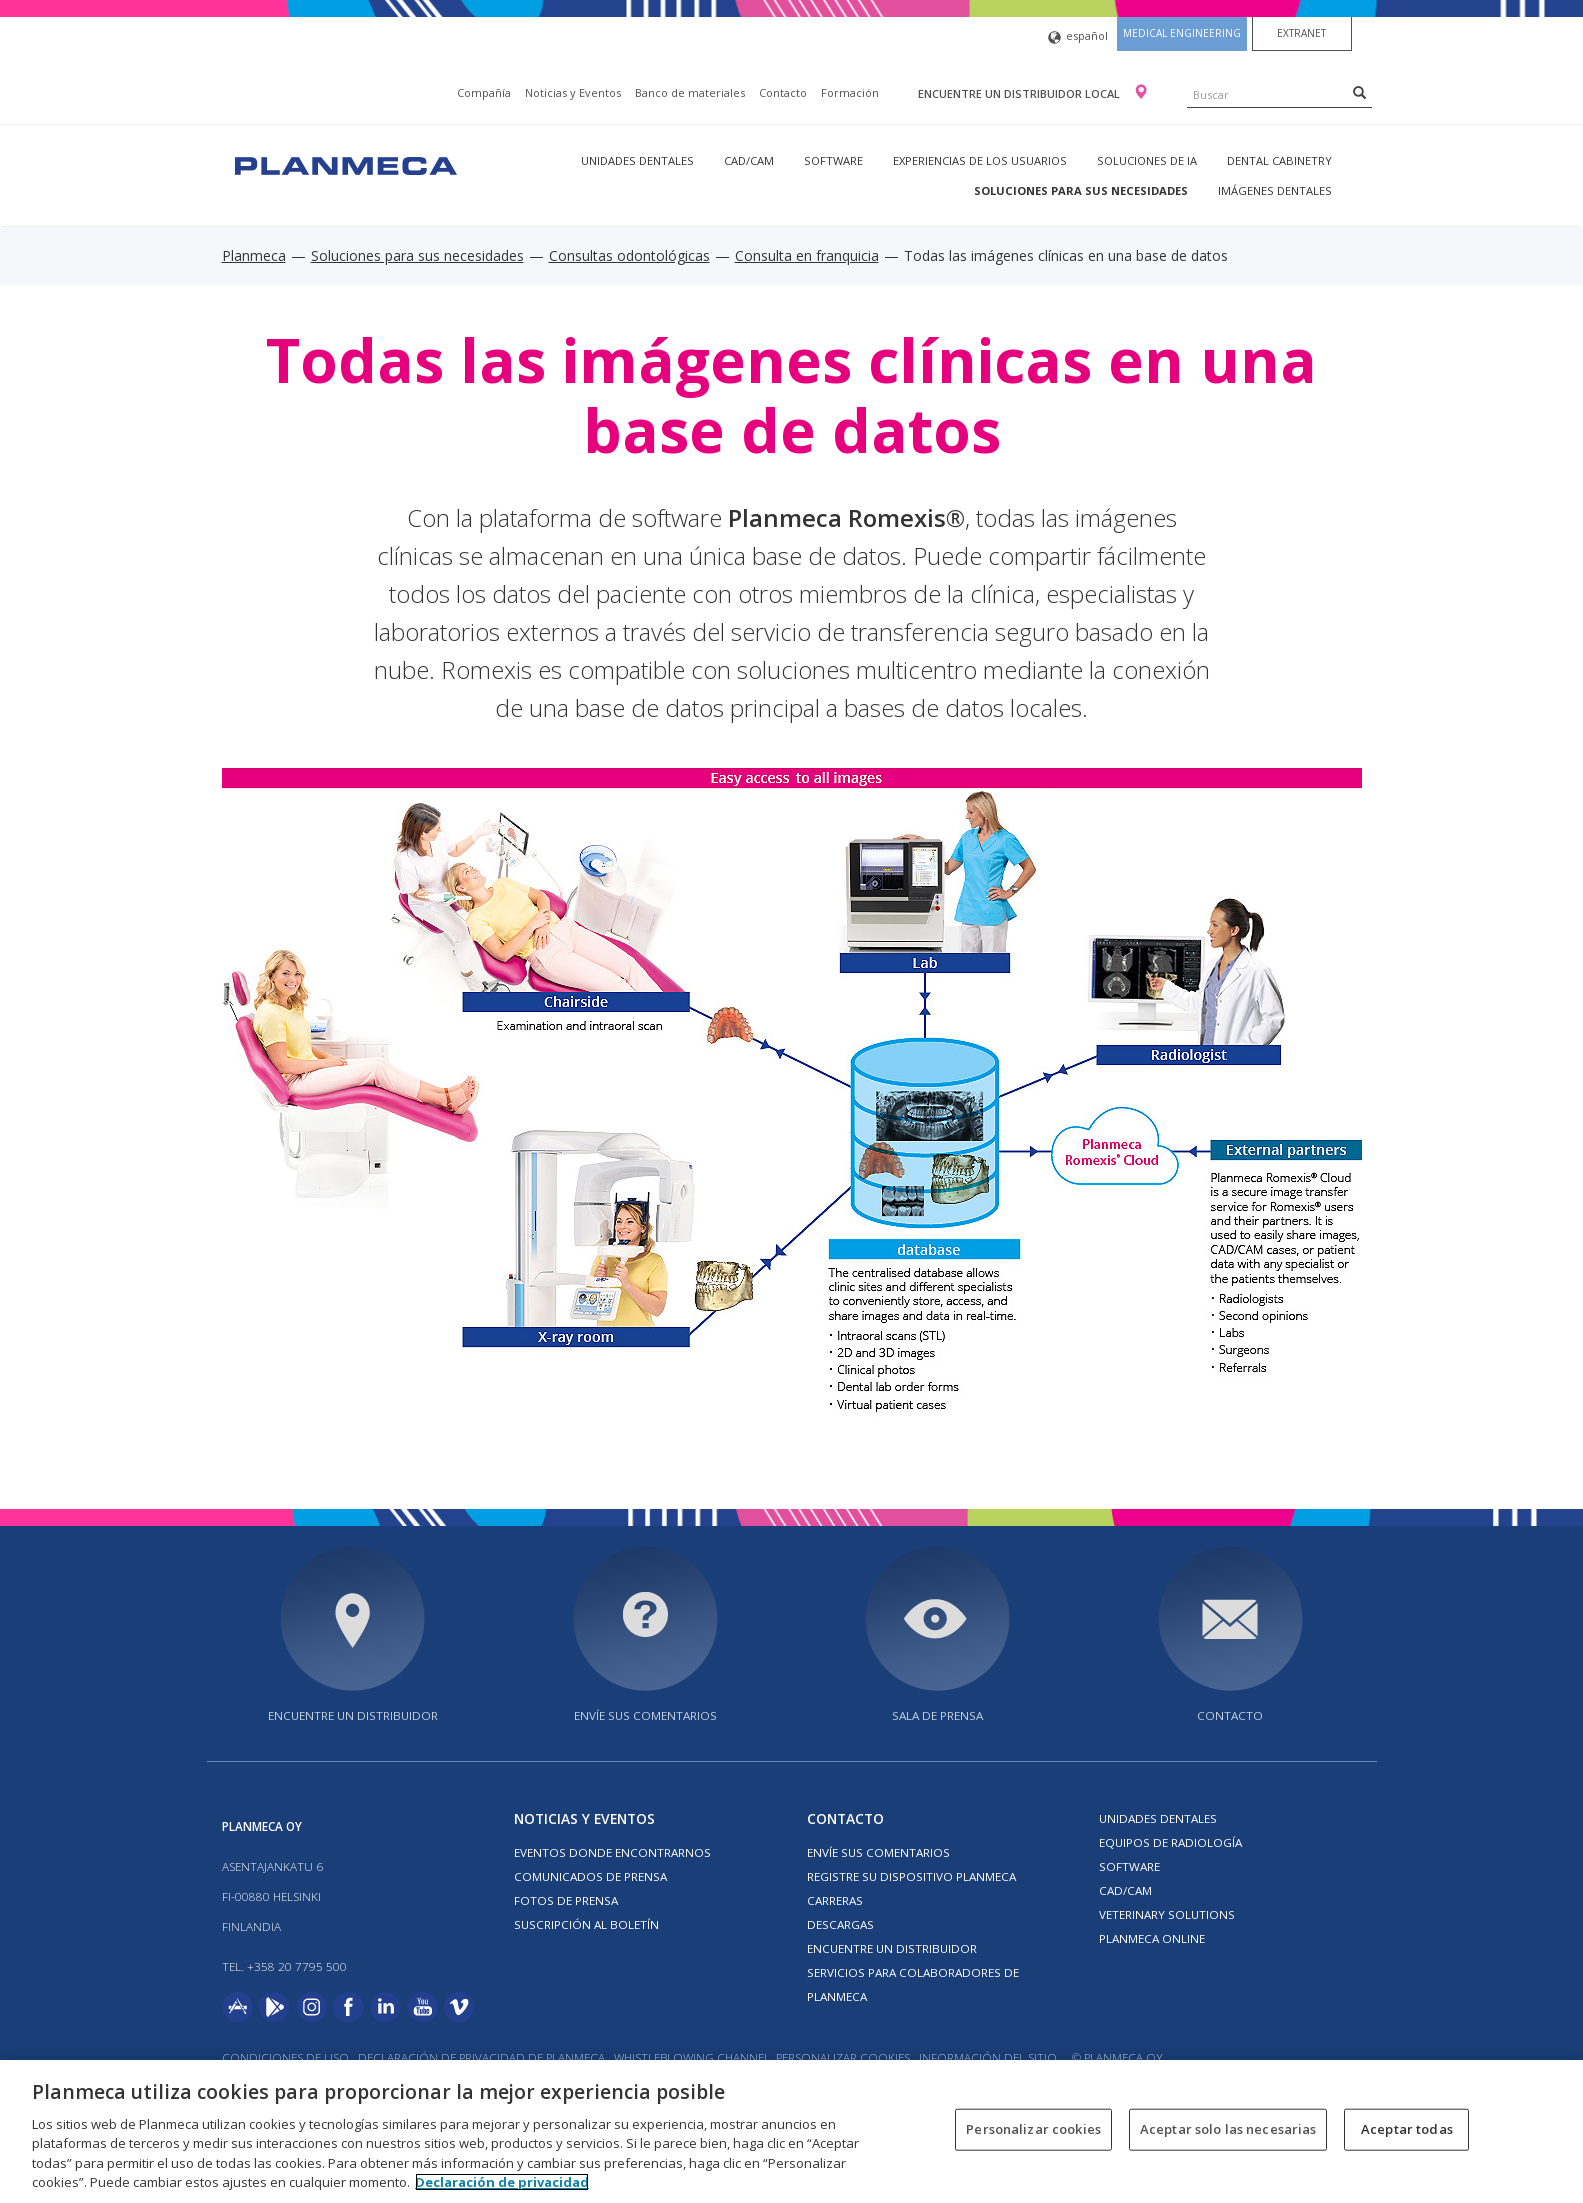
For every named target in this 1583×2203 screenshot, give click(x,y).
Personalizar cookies (843, 2057)
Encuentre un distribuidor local (1020, 93)
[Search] (1359, 92)
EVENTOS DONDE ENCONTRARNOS (612, 1852)
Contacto (783, 92)
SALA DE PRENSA (937, 1715)
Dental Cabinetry (1279, 160)
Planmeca (254, 255)
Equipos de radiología (1170, 1842)
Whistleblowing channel (692, 2057)
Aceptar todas (1407, 2129)
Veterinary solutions (1167, 1914)
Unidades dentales (637, 160)
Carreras (835, 1900)
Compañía (484, 92)
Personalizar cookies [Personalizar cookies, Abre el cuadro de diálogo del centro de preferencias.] (1033, 2129)
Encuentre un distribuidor (353, 1715)
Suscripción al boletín (586, 1924)
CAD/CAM (749, 160)
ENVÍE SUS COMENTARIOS (645, 1715)
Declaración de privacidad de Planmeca (483, 2057)
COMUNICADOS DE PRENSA (590, 1876)
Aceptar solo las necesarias (1228, 2129)
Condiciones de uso (285, 2057)
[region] (791, 2131)
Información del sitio (988, 2057)
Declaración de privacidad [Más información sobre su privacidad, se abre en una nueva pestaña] (502, 2182)
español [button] (1078, 37)
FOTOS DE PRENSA (566, 1900)
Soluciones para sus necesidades (1081, 190)
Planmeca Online (1152, 1938)
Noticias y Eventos (573, 92)
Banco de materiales (690, 92)
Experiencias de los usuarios (980, 160)
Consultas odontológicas (629, 255)
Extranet (1301, 33)
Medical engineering (1182, 33)
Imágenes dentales (1275, 190)
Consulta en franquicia (807, 255)
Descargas (840, 1924)
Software (833, 160)
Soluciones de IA (1147, 160)
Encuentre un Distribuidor (892, 1948)
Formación (850, 92)
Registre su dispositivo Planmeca (911, 1876)
